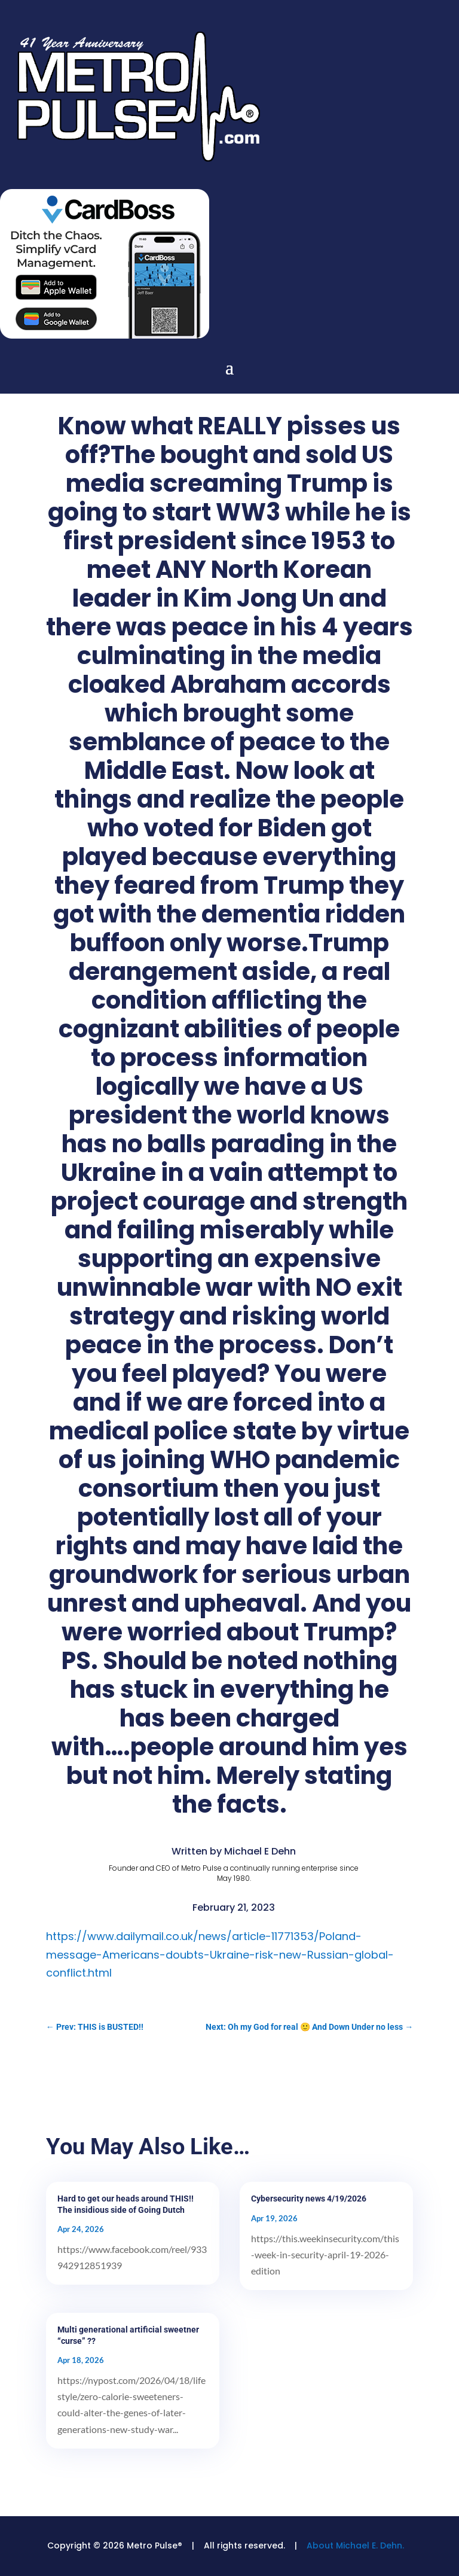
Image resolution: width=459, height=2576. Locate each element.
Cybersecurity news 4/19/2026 (308, 2198)
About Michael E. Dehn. (355, 2545)
